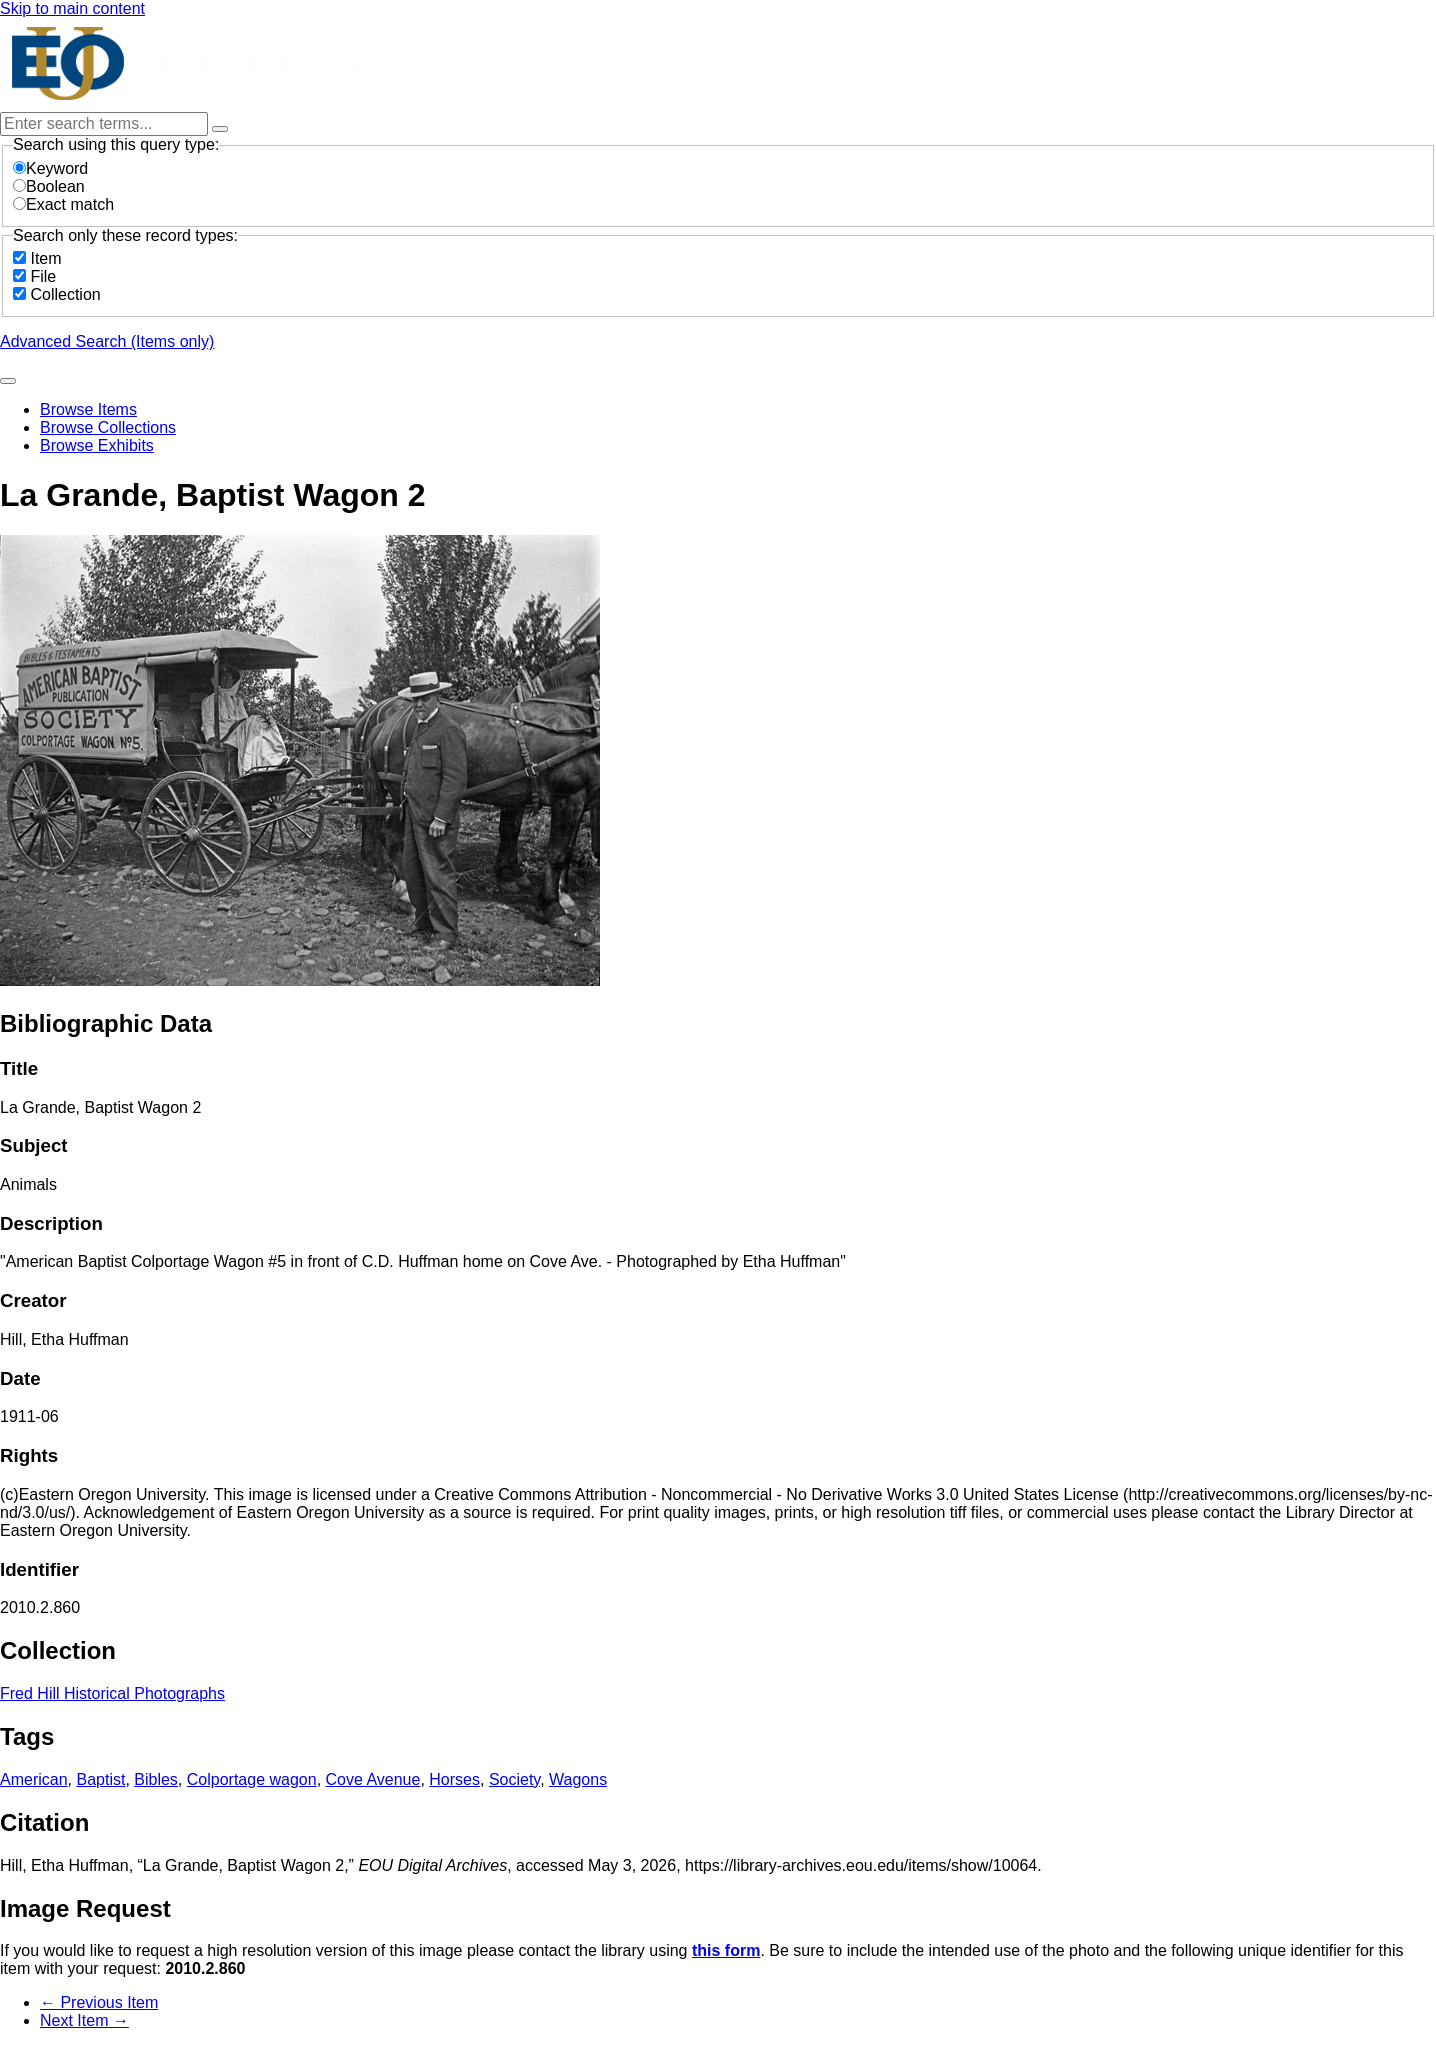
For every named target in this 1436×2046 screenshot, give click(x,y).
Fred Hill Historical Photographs (112, 1693)
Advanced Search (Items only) (107, 341)
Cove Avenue (373, 1779)
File (43, 276)
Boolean (49, 186)
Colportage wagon (252, 1779)
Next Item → (84, 2020)
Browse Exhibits (97, 445)
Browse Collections (108, 427)
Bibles (156, 1779)
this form (726, 1950)
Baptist (100, 1779)
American (34, 1779)
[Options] (220, 129)
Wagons (578, 1779)
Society (514, 1779)
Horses (454, 1779)
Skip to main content (72, 8)
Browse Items (88, 409)
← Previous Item (99, 2002)
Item (45, 258)
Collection (65, 294)
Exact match (63, 204)
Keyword (50, 168)
